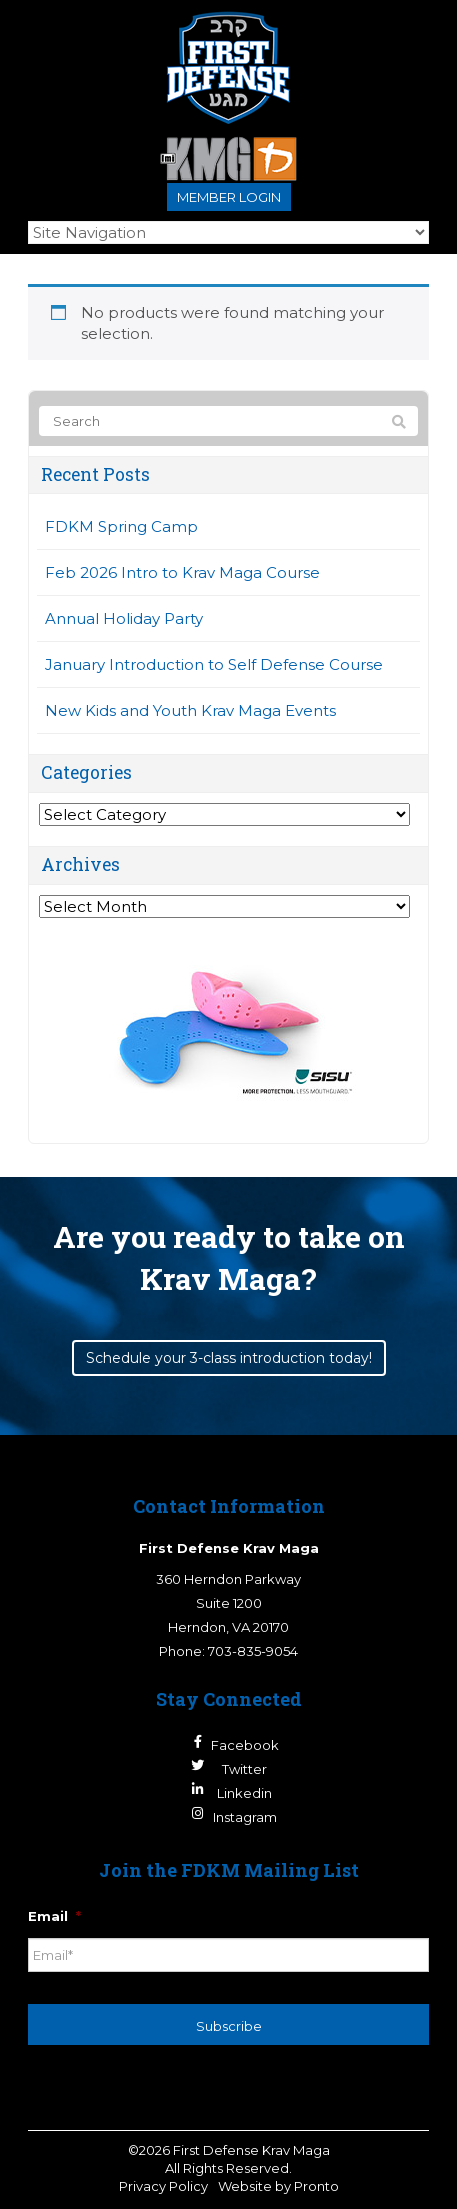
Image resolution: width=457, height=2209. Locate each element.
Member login (229, 197)
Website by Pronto (278, 2186)
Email (54, 1916)
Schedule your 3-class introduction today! (229, 1358)
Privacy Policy (163, 2186)
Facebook (245, 1745)
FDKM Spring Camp (121, 526)
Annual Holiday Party (124, 618)
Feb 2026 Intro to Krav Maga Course (182, 572)
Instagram (245, 1817)
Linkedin (244, 1793)
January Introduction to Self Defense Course (214, 664)
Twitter (244, 1769)
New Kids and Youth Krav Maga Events (190, 710)
